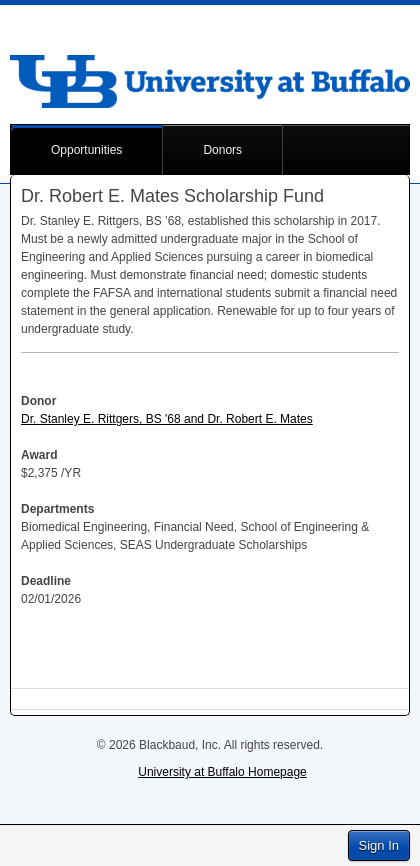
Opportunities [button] (86, 150)
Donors (222, 150)
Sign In (379, 845)
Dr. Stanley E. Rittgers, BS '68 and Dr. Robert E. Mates (167, 419)
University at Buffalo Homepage (222, 772)
